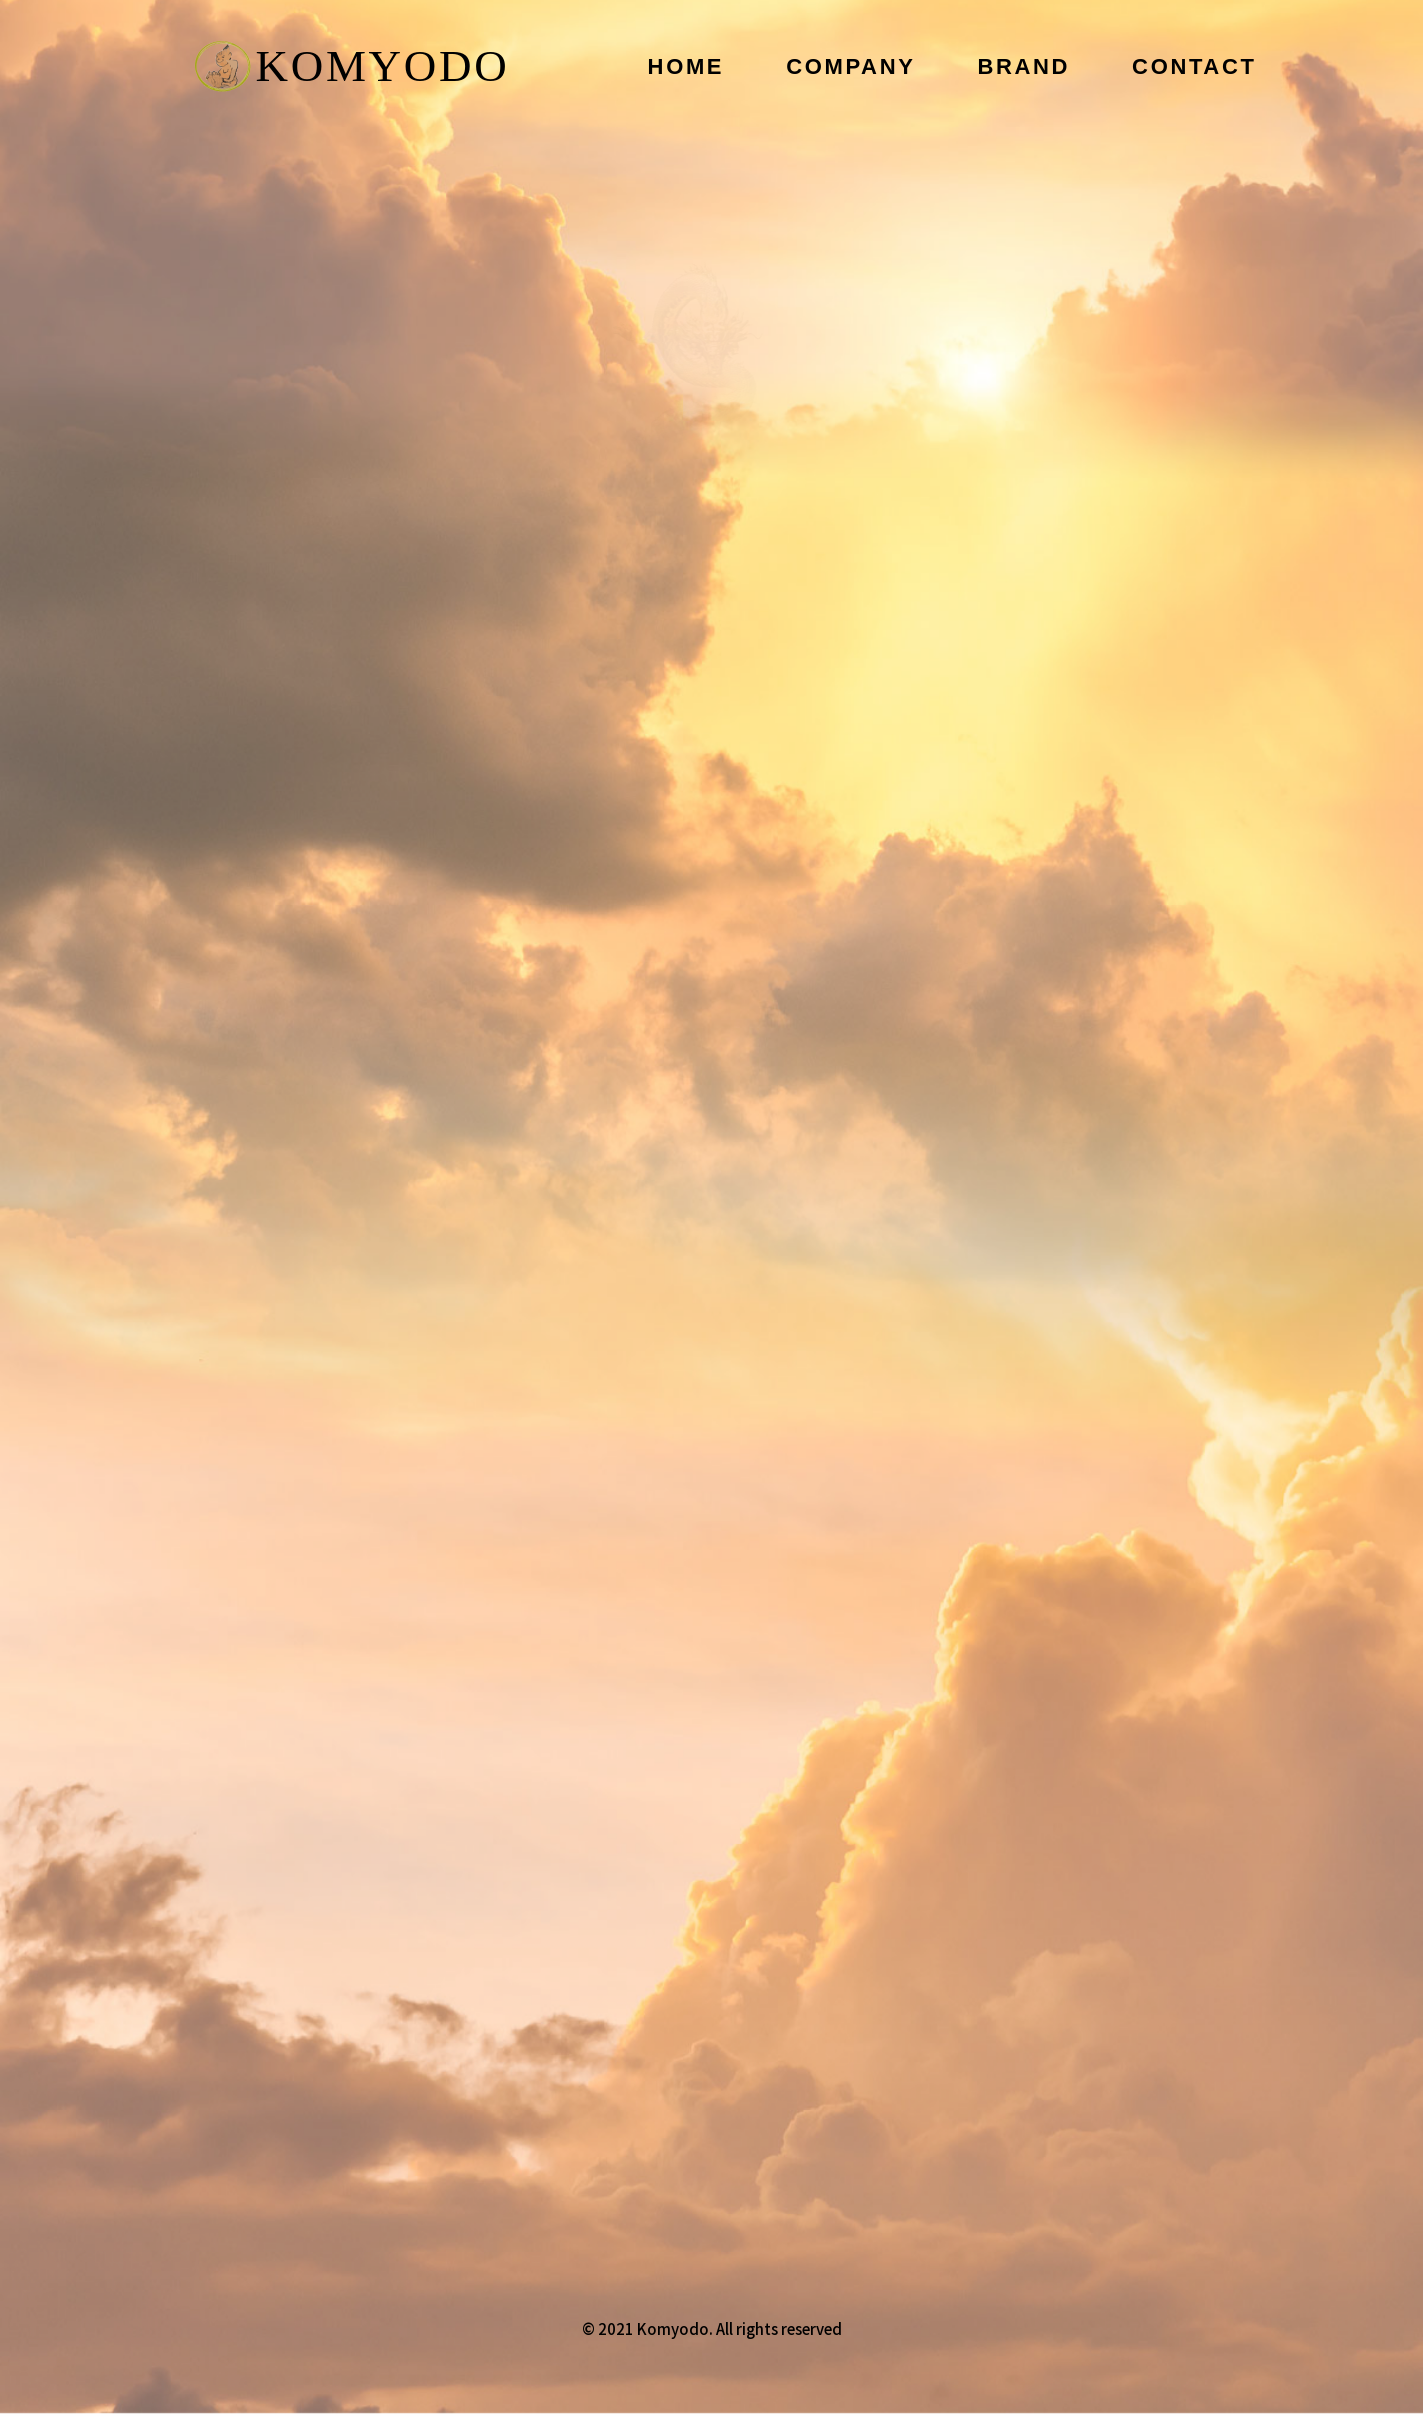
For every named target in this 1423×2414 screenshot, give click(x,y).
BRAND (1023, 66)
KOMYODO (352, 66)
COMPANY (850, 66)
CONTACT (1194, 66)
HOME (686, 66)
